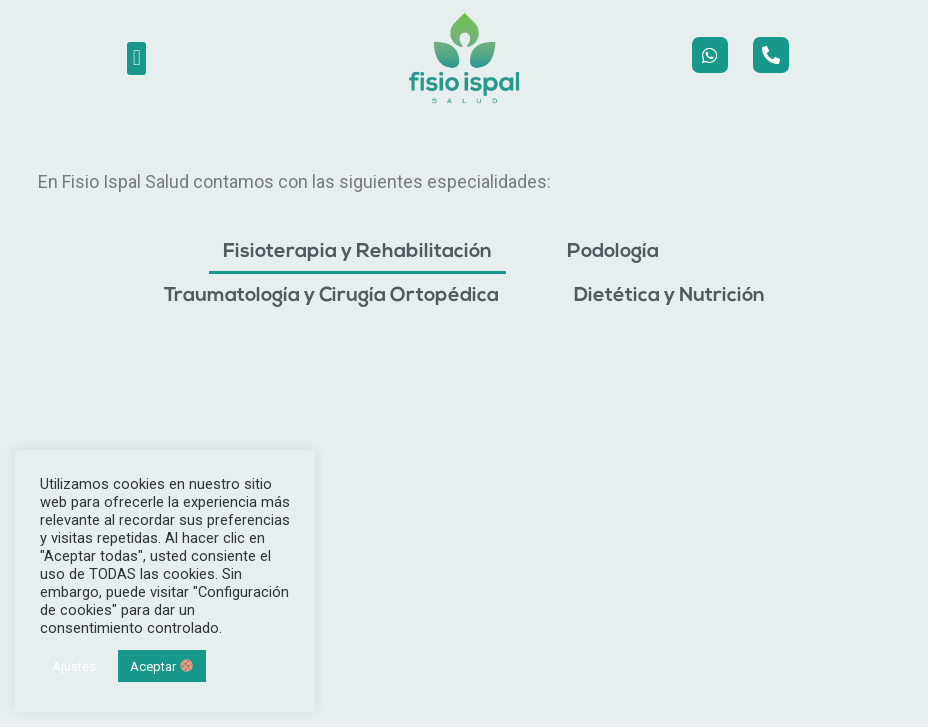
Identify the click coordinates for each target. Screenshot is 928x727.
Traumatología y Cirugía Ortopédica (331, 296)
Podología (613, 252)
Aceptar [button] (161, 666)
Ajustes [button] (74, 666)
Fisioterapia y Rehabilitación (357, 252)
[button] (136, 58)
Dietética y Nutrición (669, 296)
